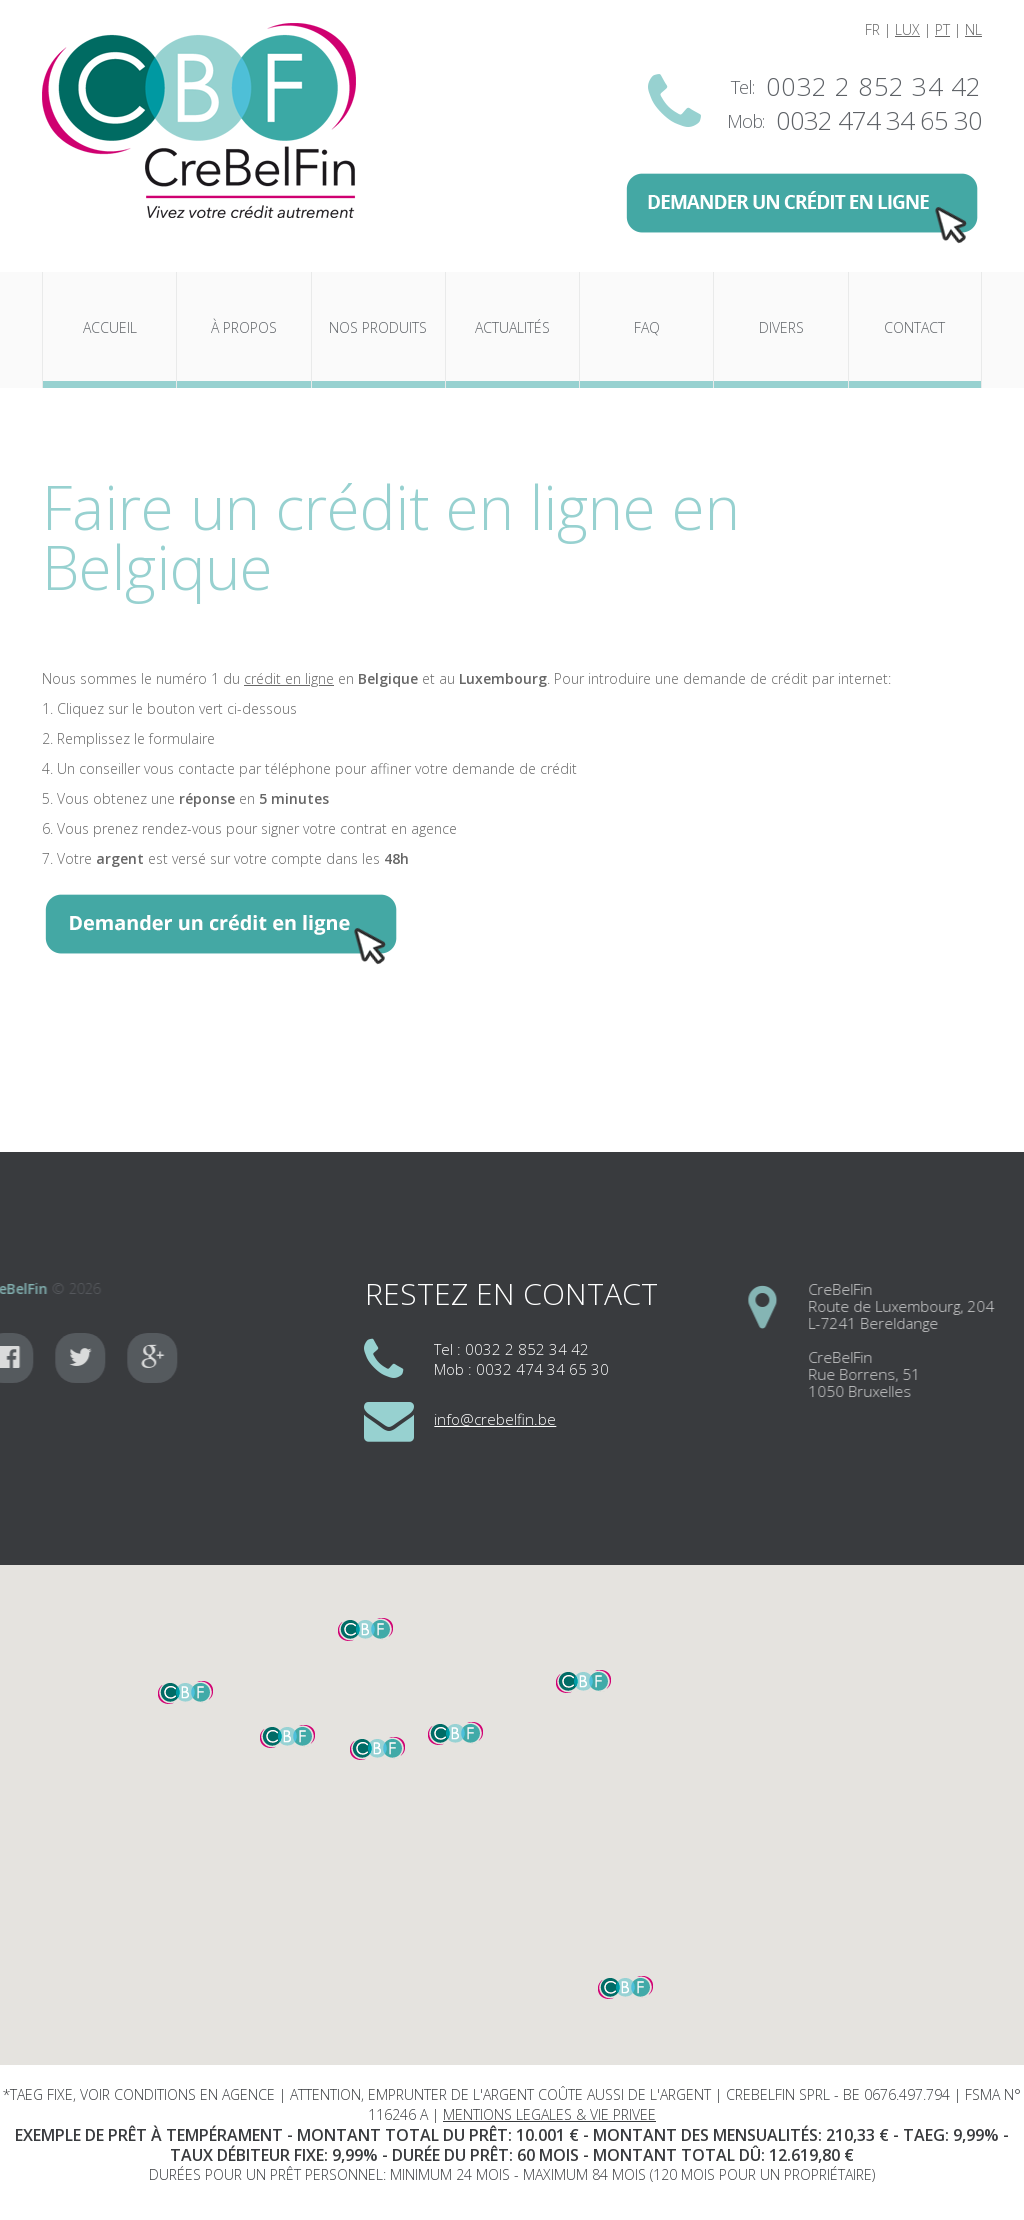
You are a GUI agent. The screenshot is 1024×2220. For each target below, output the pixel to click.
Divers (781, 327)
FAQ (647, 327)
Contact (914, 327)
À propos (244, 327)
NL (973, 29)
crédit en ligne (289, 678)
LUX (907, 29)
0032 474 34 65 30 (879, 121)
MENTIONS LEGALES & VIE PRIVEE (549, 2114)
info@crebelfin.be (495, 1419)
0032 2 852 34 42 (874, 87)
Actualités (512, 327)
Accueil (110, 327)
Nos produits (378, 327)
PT (942, 29)
